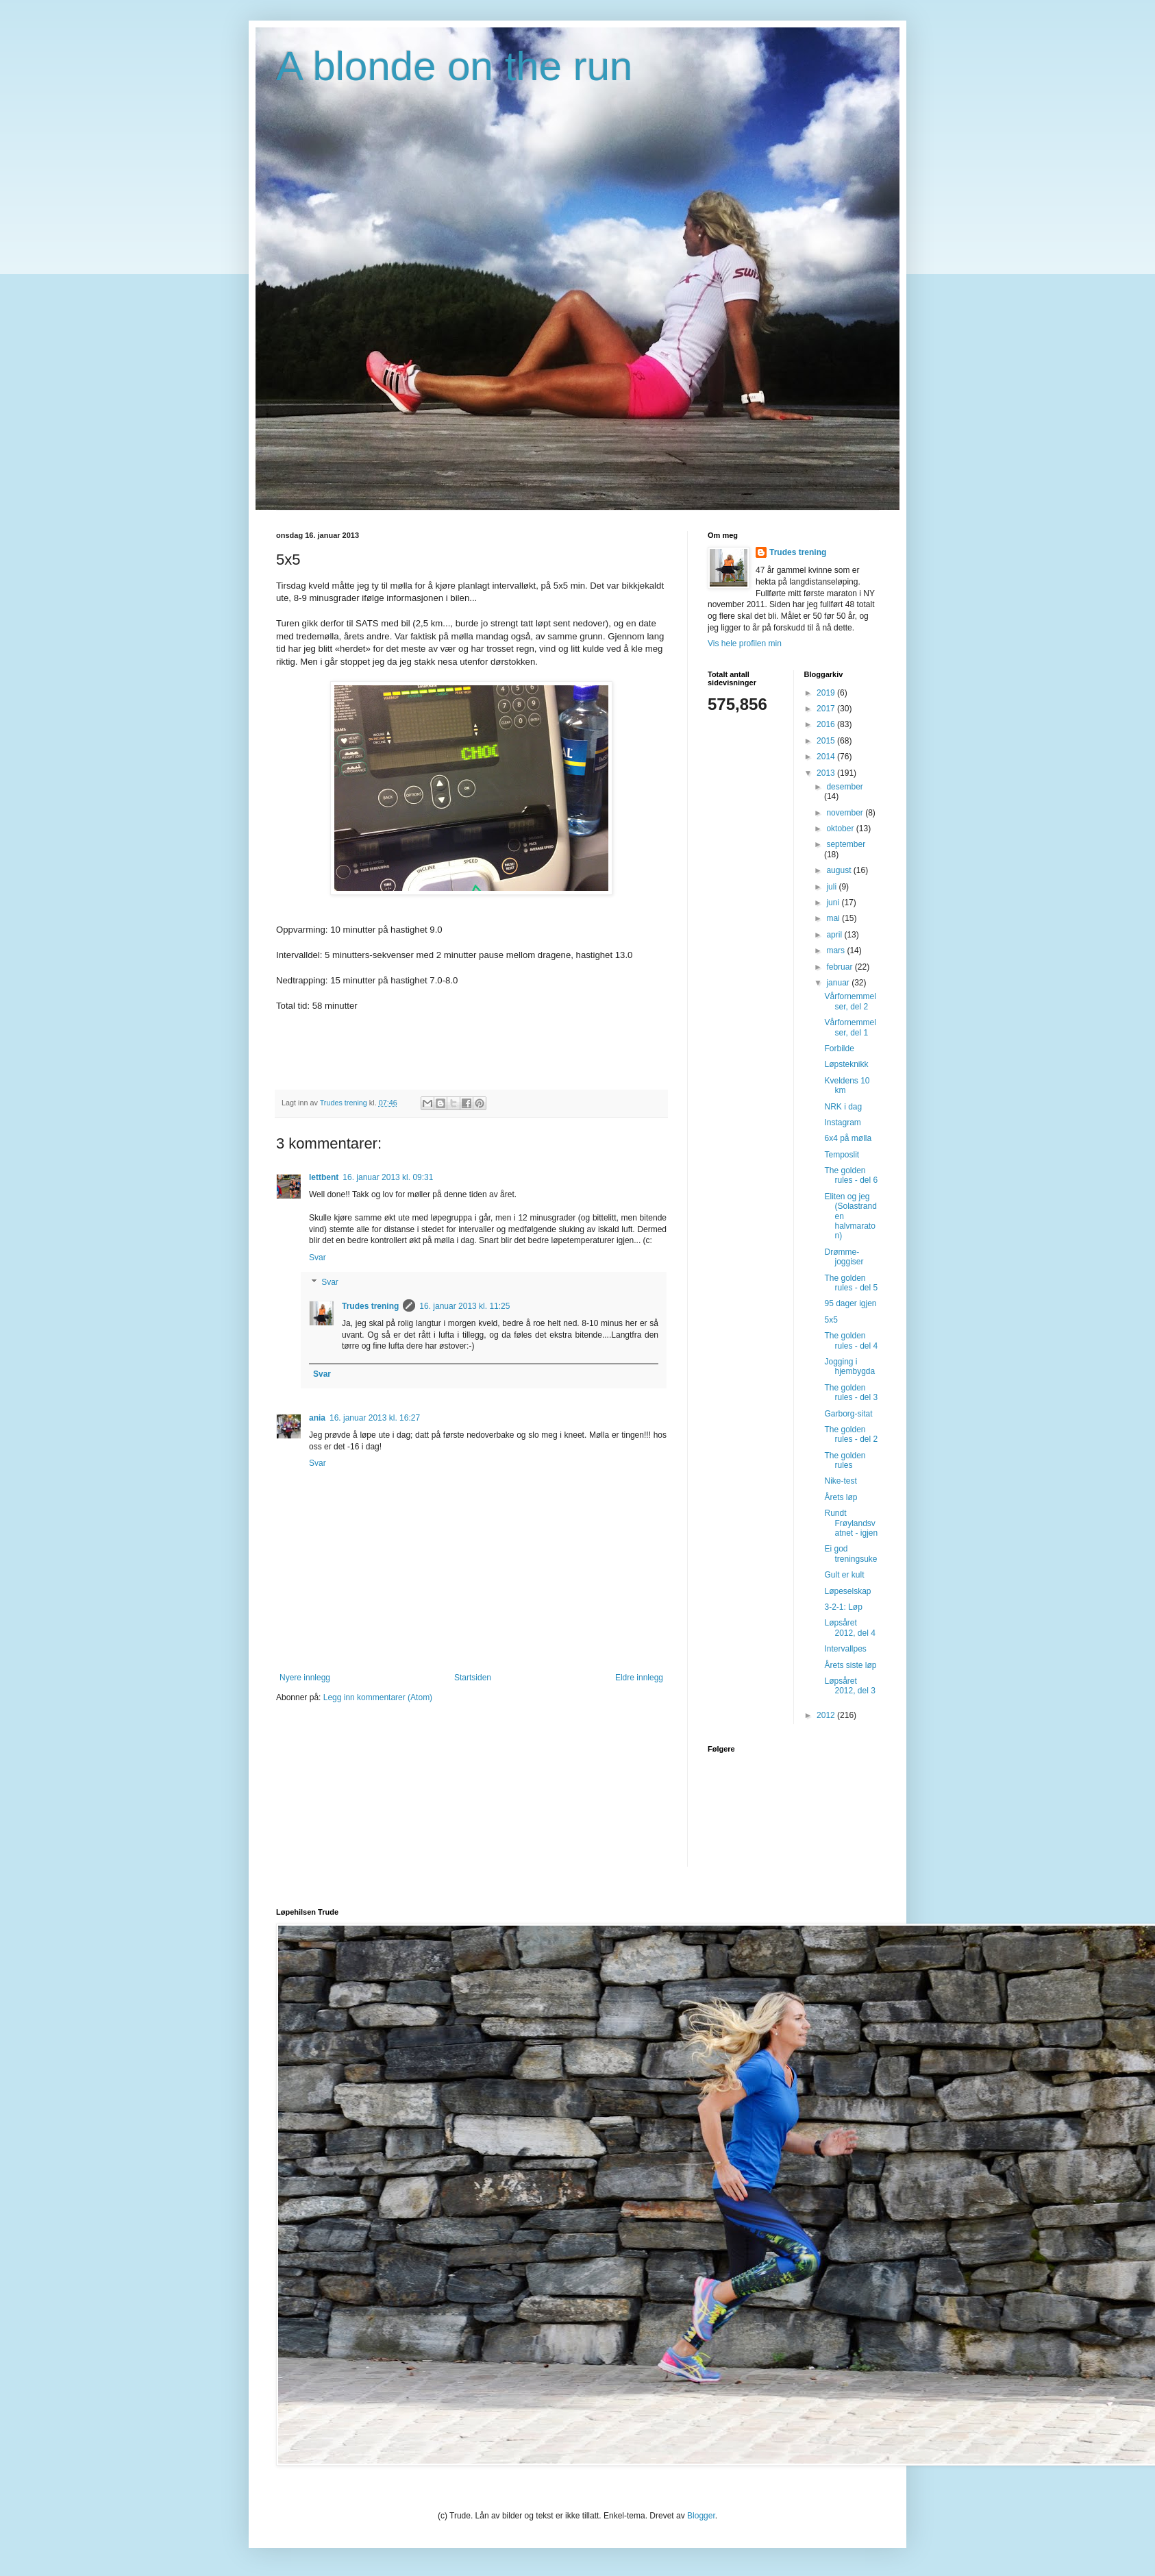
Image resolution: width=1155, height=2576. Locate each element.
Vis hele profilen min (745, 643)
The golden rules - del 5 (851, 1282)
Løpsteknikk (846, 1064)
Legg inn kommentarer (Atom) (377, 1697)
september (845, 844)
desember (844, 787)
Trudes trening (370, 1306)
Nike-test (840, 1481)
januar (839, 983)
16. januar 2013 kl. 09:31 (388, 1177)
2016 (827, 724)
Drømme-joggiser (843, 1256)
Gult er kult (844, 1575)
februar (840, 967)
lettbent (323, 1177)
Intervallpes (845, 1649)
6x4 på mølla (847, 1138)
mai (834, 918)
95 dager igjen (850, 1303)
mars (836, 950)
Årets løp (840, 1497)
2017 (827, 708)
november (845, 813)
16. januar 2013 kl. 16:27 (375, 1418)
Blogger (701, 2515)
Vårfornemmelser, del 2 (849, 1001)
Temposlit (841, 1155)
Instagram (842, 1122)
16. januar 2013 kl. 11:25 (464, 1306)
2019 (827, 693)
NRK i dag (843, 1107)
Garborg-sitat (848, 1414)
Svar (317, 1257)
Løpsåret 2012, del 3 (849, 1685)
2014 (827, 756)
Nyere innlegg (305, 1677)
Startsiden (472, 1677)
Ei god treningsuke (850, 1553)
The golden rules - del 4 (851, 1340)
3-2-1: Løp (843, 1607)
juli (832, 887)
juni (833, 902)
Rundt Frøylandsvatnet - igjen (851, 1523)
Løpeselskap (847, 1591)
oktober (841, 828)
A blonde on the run (454, 66)
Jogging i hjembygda (849, 1366)
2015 (827, 741)
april (835, 935)
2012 (827, 1715)
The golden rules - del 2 (851, 1434)
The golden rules (844, 1460)
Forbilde (839, 1048)
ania (317, 1418)
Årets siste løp (850, 1665)
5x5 (830, 1320)
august (839, 870)
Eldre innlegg (639, 1677)
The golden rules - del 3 (851, 1392)
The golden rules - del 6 (851, 1175)
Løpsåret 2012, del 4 (849, 1627)
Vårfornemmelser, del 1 (849, 1027)
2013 (827, 773)
